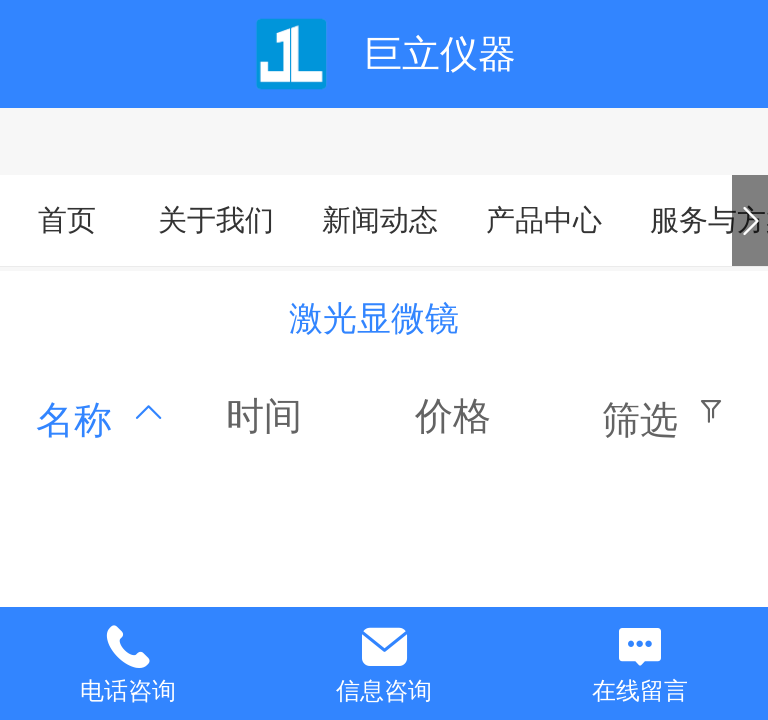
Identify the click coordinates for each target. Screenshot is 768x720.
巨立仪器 (440, 53)
